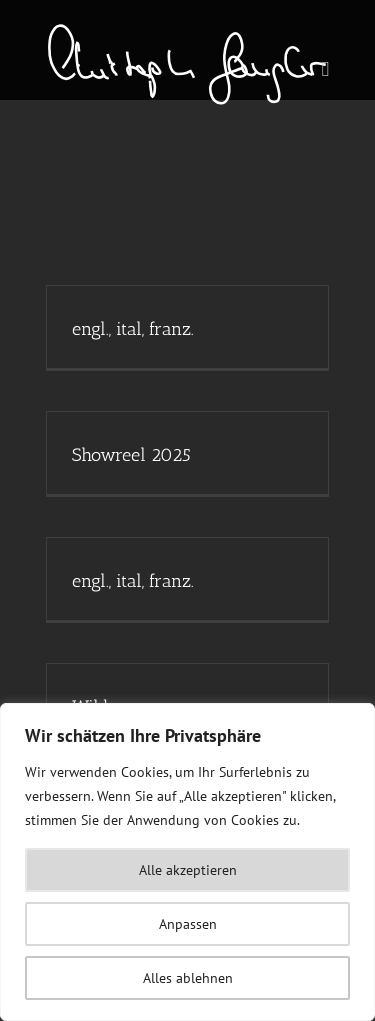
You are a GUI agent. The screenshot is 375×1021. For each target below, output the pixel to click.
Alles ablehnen (188, 978)
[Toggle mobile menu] (326, 69)
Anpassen (188, 924)
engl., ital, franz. (133, 329)
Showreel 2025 (131, 455)
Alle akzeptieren (188, 870)
